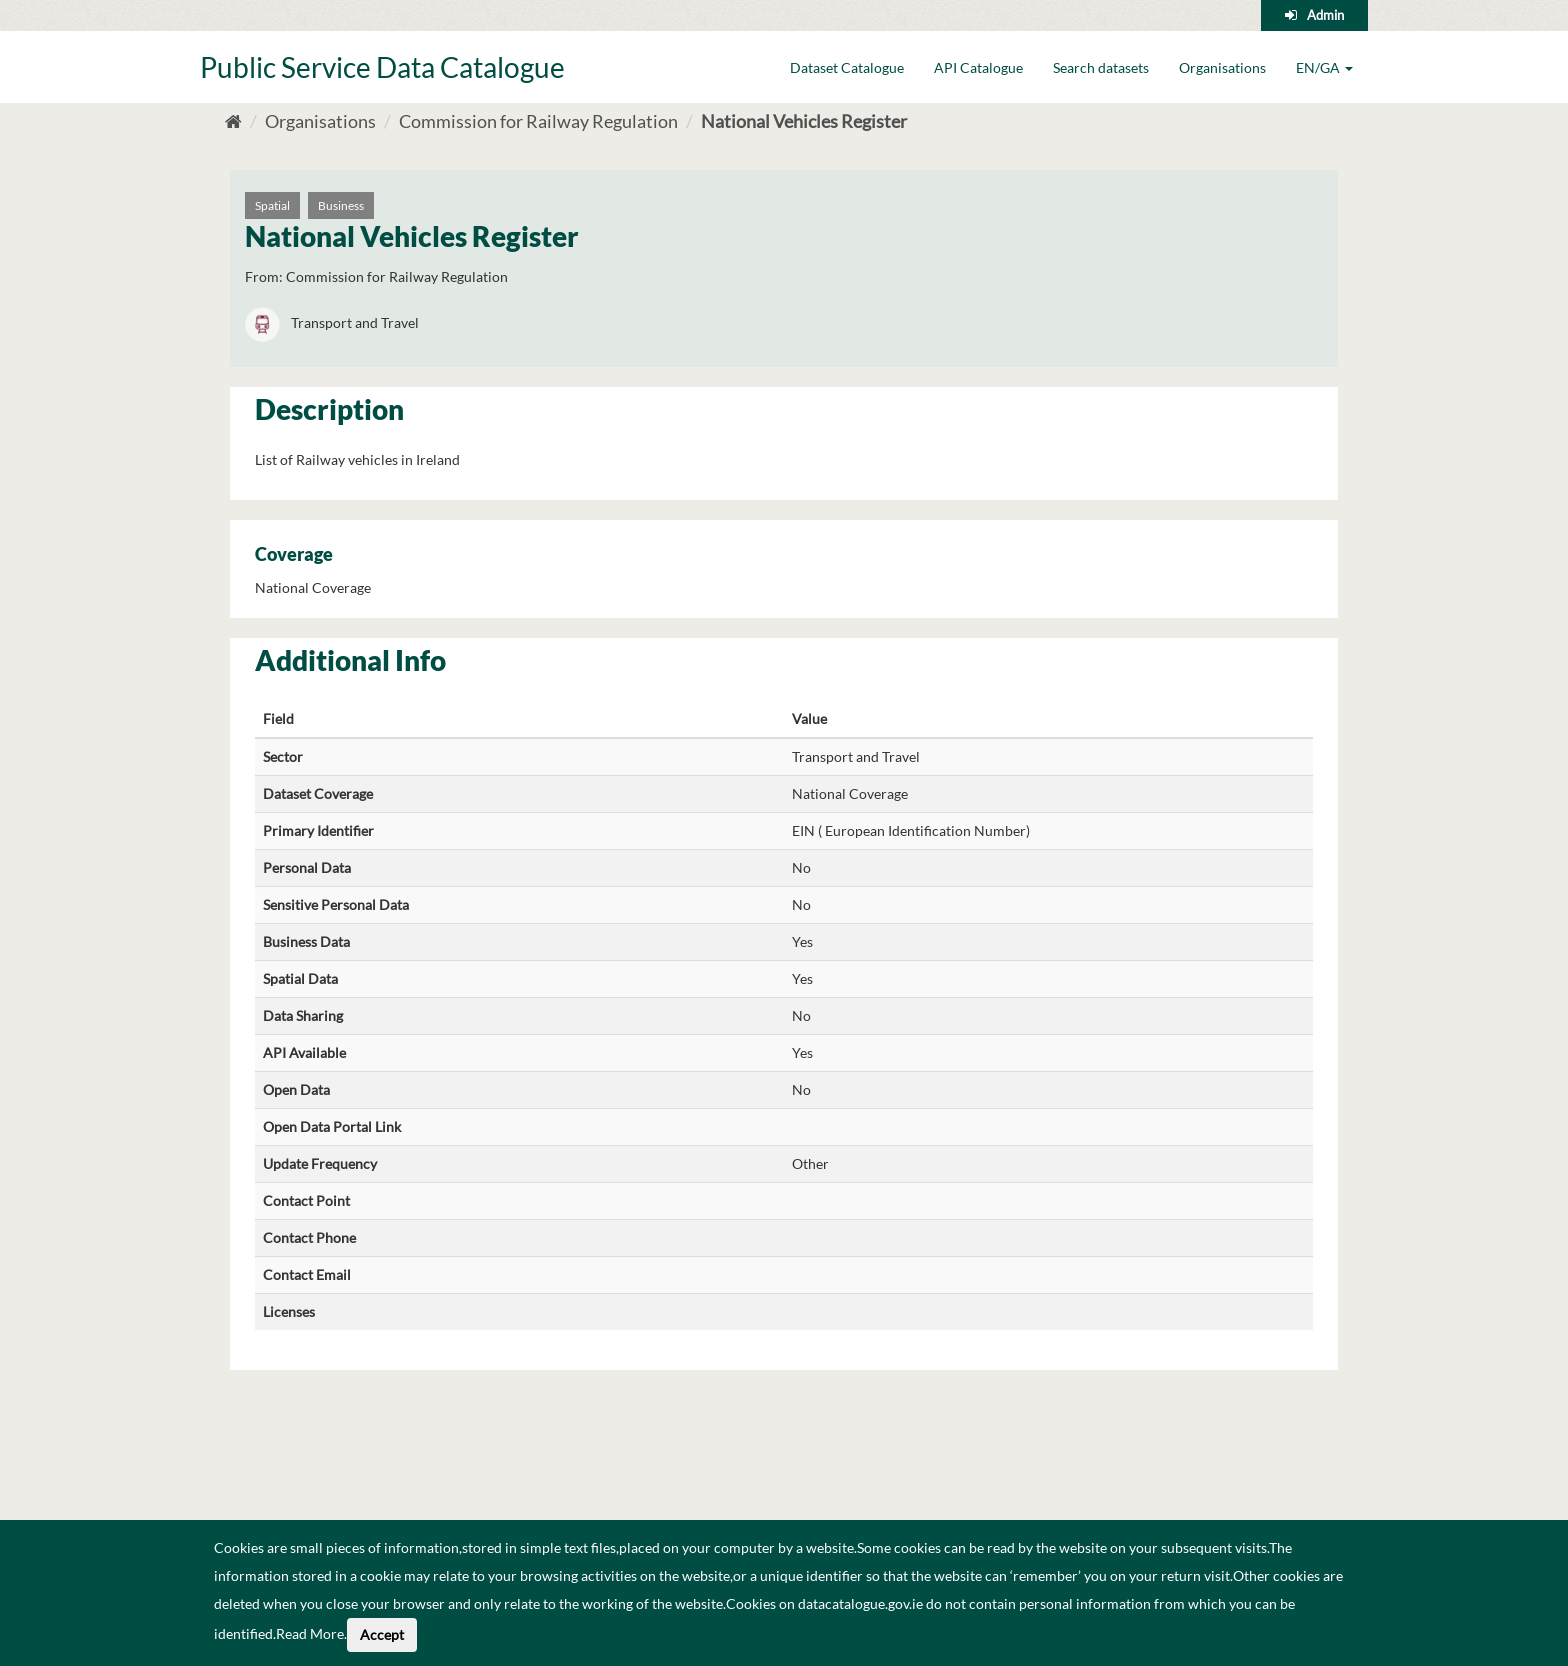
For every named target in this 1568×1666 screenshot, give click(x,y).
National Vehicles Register (804, 121)
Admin (1325, 15)
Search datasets (1101, 67)
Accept (382, 1634)
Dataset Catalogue (847, 67)
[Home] (233, 121)
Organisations (1222, 67)
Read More (310, 1633)
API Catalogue (978, 67)
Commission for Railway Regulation (538, 121)
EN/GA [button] (1324, 67)
